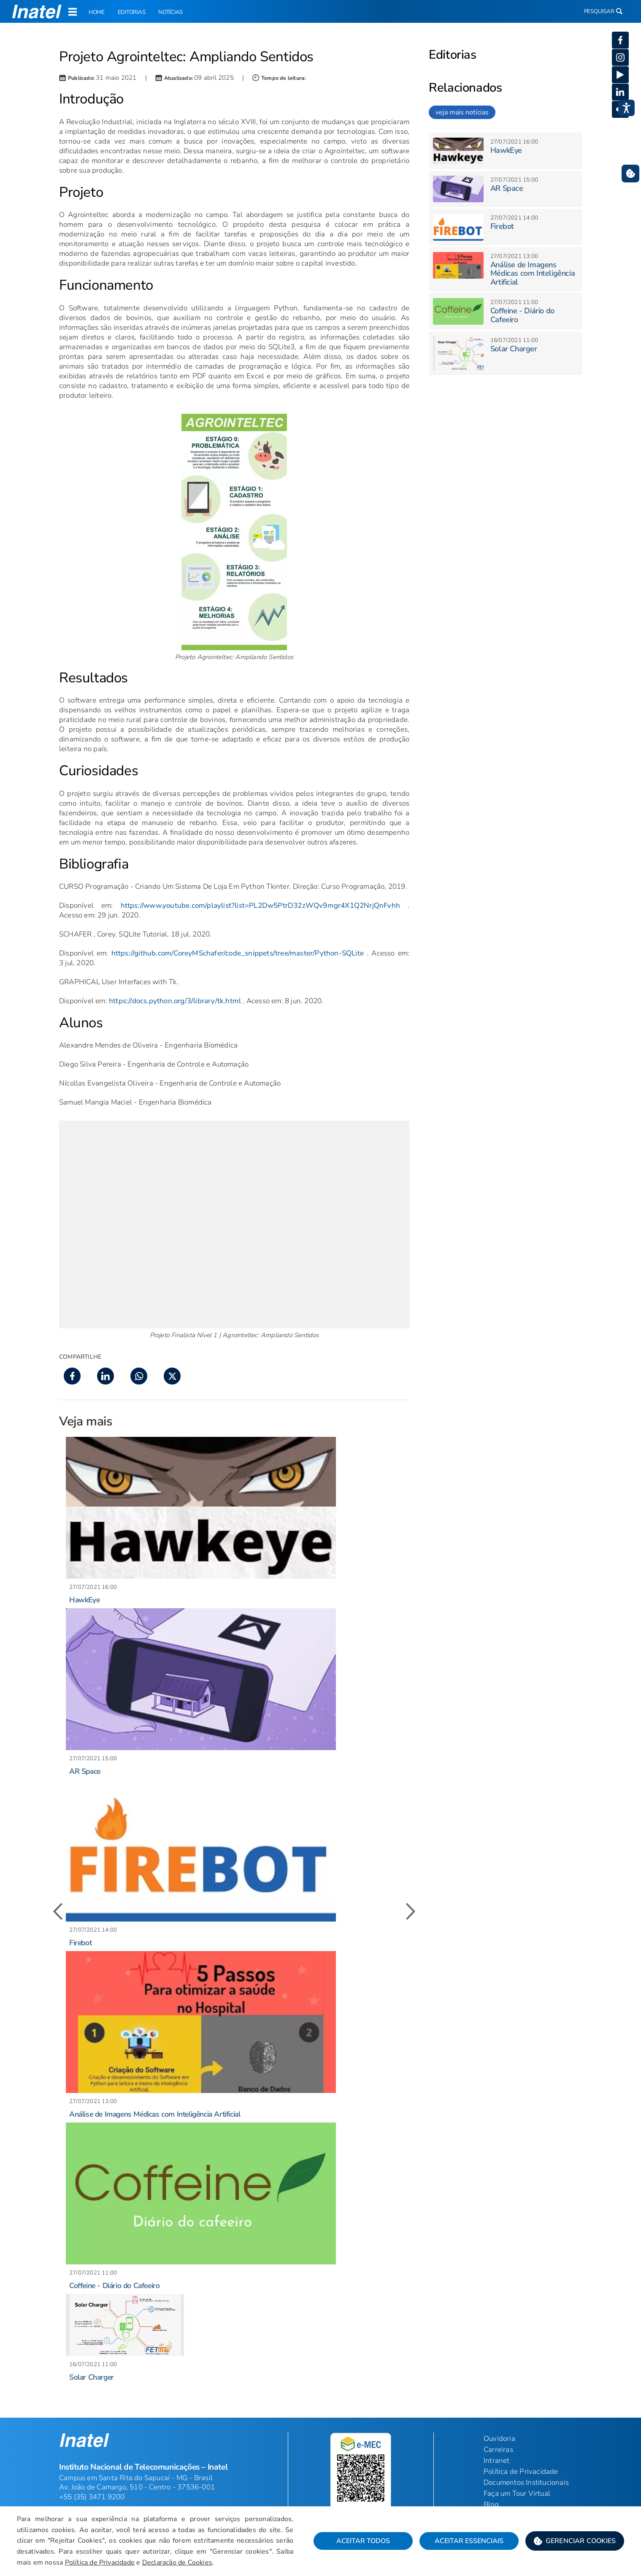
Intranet (497, 2460)
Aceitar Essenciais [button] (465, 2542)
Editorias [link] (127, 12)
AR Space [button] (84, 1771)
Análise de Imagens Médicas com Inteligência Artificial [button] (154, 2114)
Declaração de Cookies (181, 2563)
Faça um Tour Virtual (517, 2493)
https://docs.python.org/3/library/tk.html (175, 1001)
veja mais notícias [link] (462, 112)
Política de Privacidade (103, 2563)
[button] (571, 2542)
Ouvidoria (499, 2438)
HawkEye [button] (84, 1600)
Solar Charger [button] (91, 2377)
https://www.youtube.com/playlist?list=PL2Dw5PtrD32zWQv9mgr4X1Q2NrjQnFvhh (260, 905)
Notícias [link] (163, 12)
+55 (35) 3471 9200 (92, 2497)
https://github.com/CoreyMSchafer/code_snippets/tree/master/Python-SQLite (237, 953)
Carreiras (498, 2449)
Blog (491, 2504)
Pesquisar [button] (602, 12)
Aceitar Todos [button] (360, 2542)
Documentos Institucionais (526, 2482)
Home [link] (96, 12)
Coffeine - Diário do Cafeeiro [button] (114, 2285)
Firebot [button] (80, 1943)
